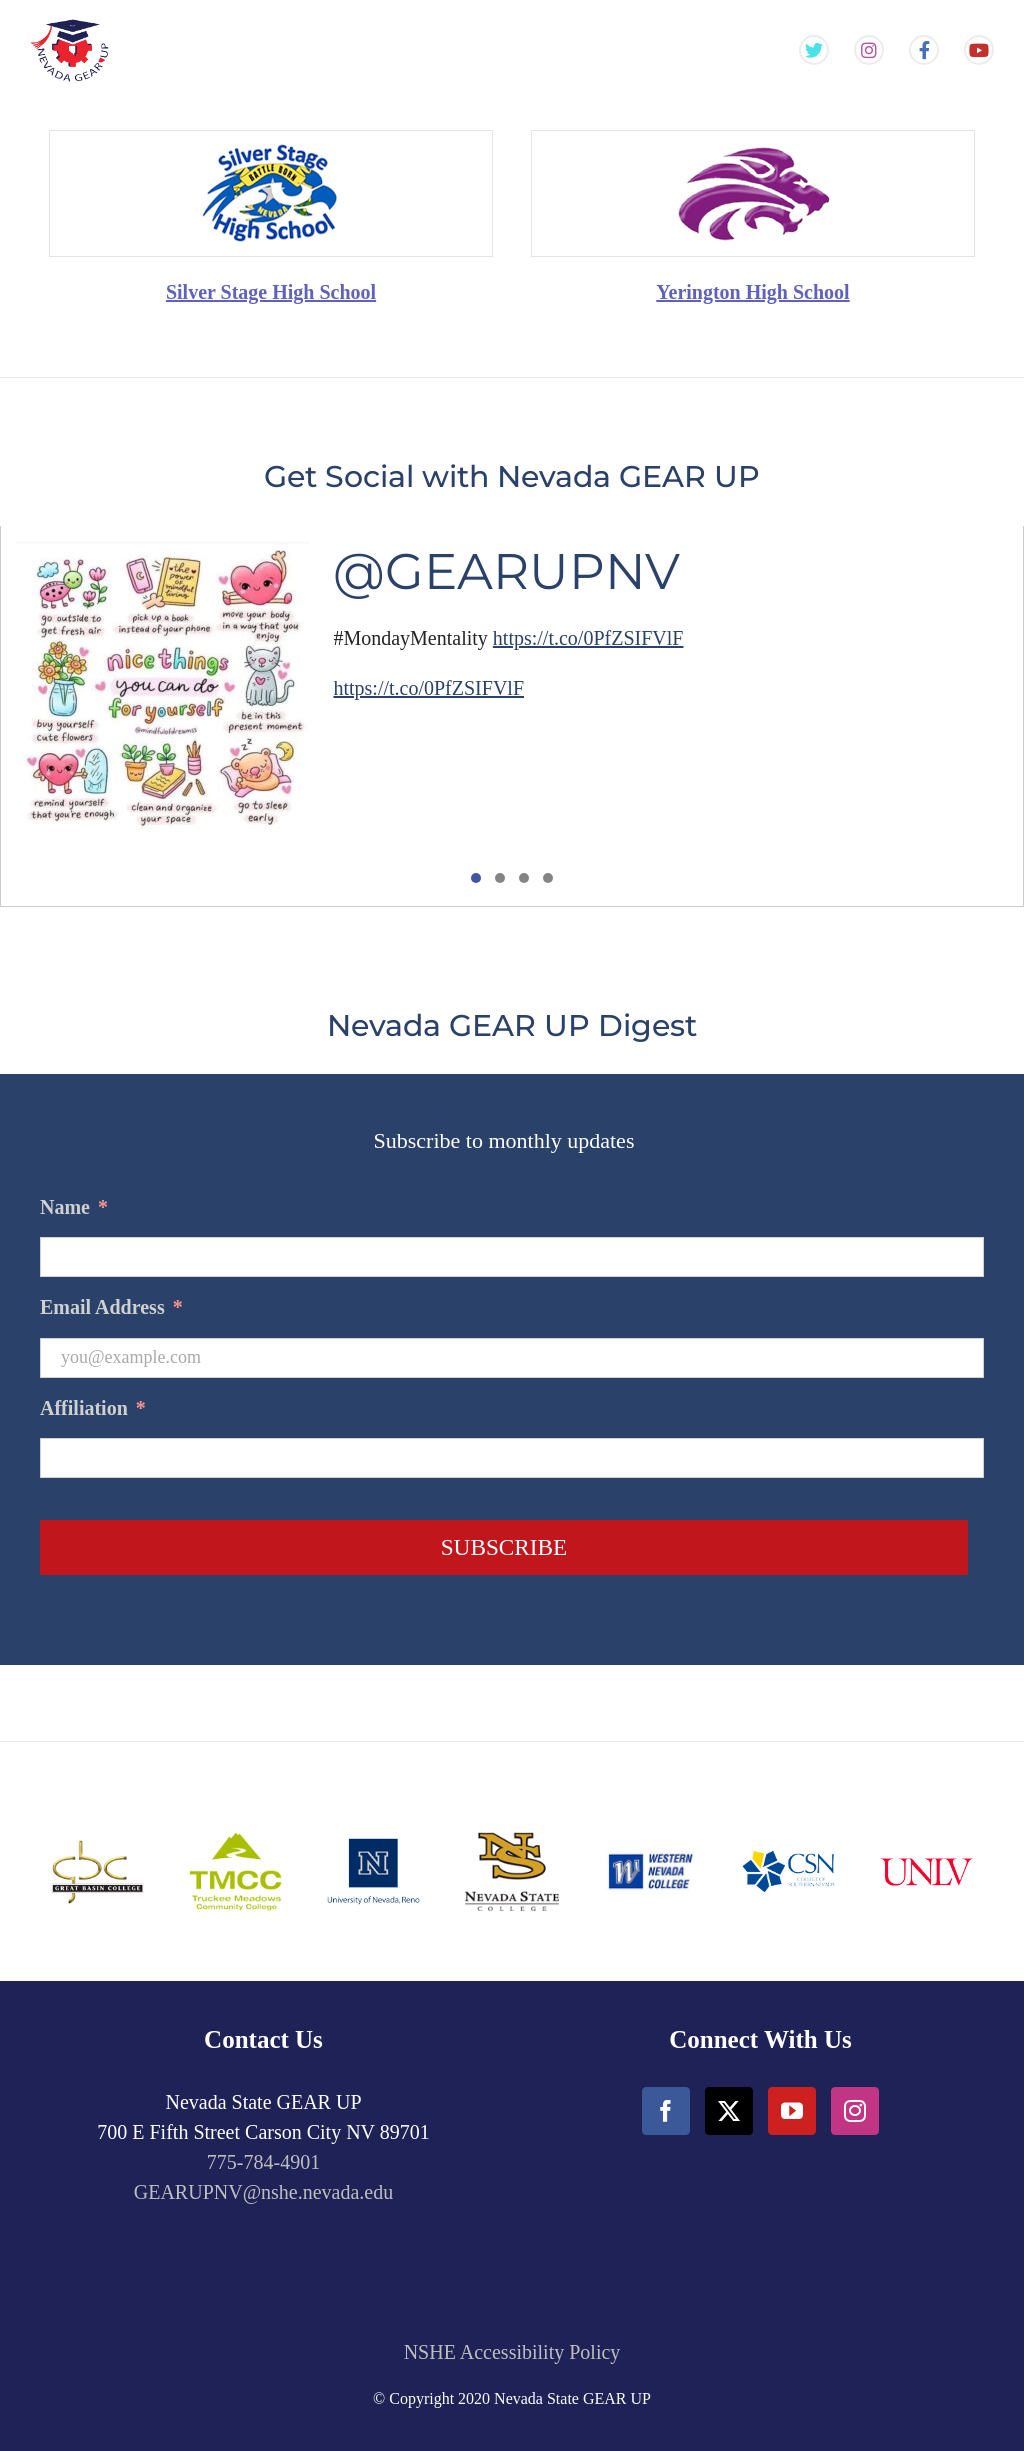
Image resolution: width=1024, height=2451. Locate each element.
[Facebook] (666, 2111)
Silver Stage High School (271, 292)
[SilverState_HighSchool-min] (271, 141)
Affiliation (93, 1408)
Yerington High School (752, 292)
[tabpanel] (512, 716)
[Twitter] (729, 2111)
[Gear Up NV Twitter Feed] (814, 51)
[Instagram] (855, 2111)
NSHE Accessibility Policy (512, 2352)
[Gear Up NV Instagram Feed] (869, 51)
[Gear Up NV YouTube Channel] (979, 51)
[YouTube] (792, 2111)
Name (74, 1207)
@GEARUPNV (506, 571)
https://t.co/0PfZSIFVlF (588, 638)
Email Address (111, 1307)
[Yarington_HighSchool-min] (753, 141)
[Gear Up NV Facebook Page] (924, 51)
